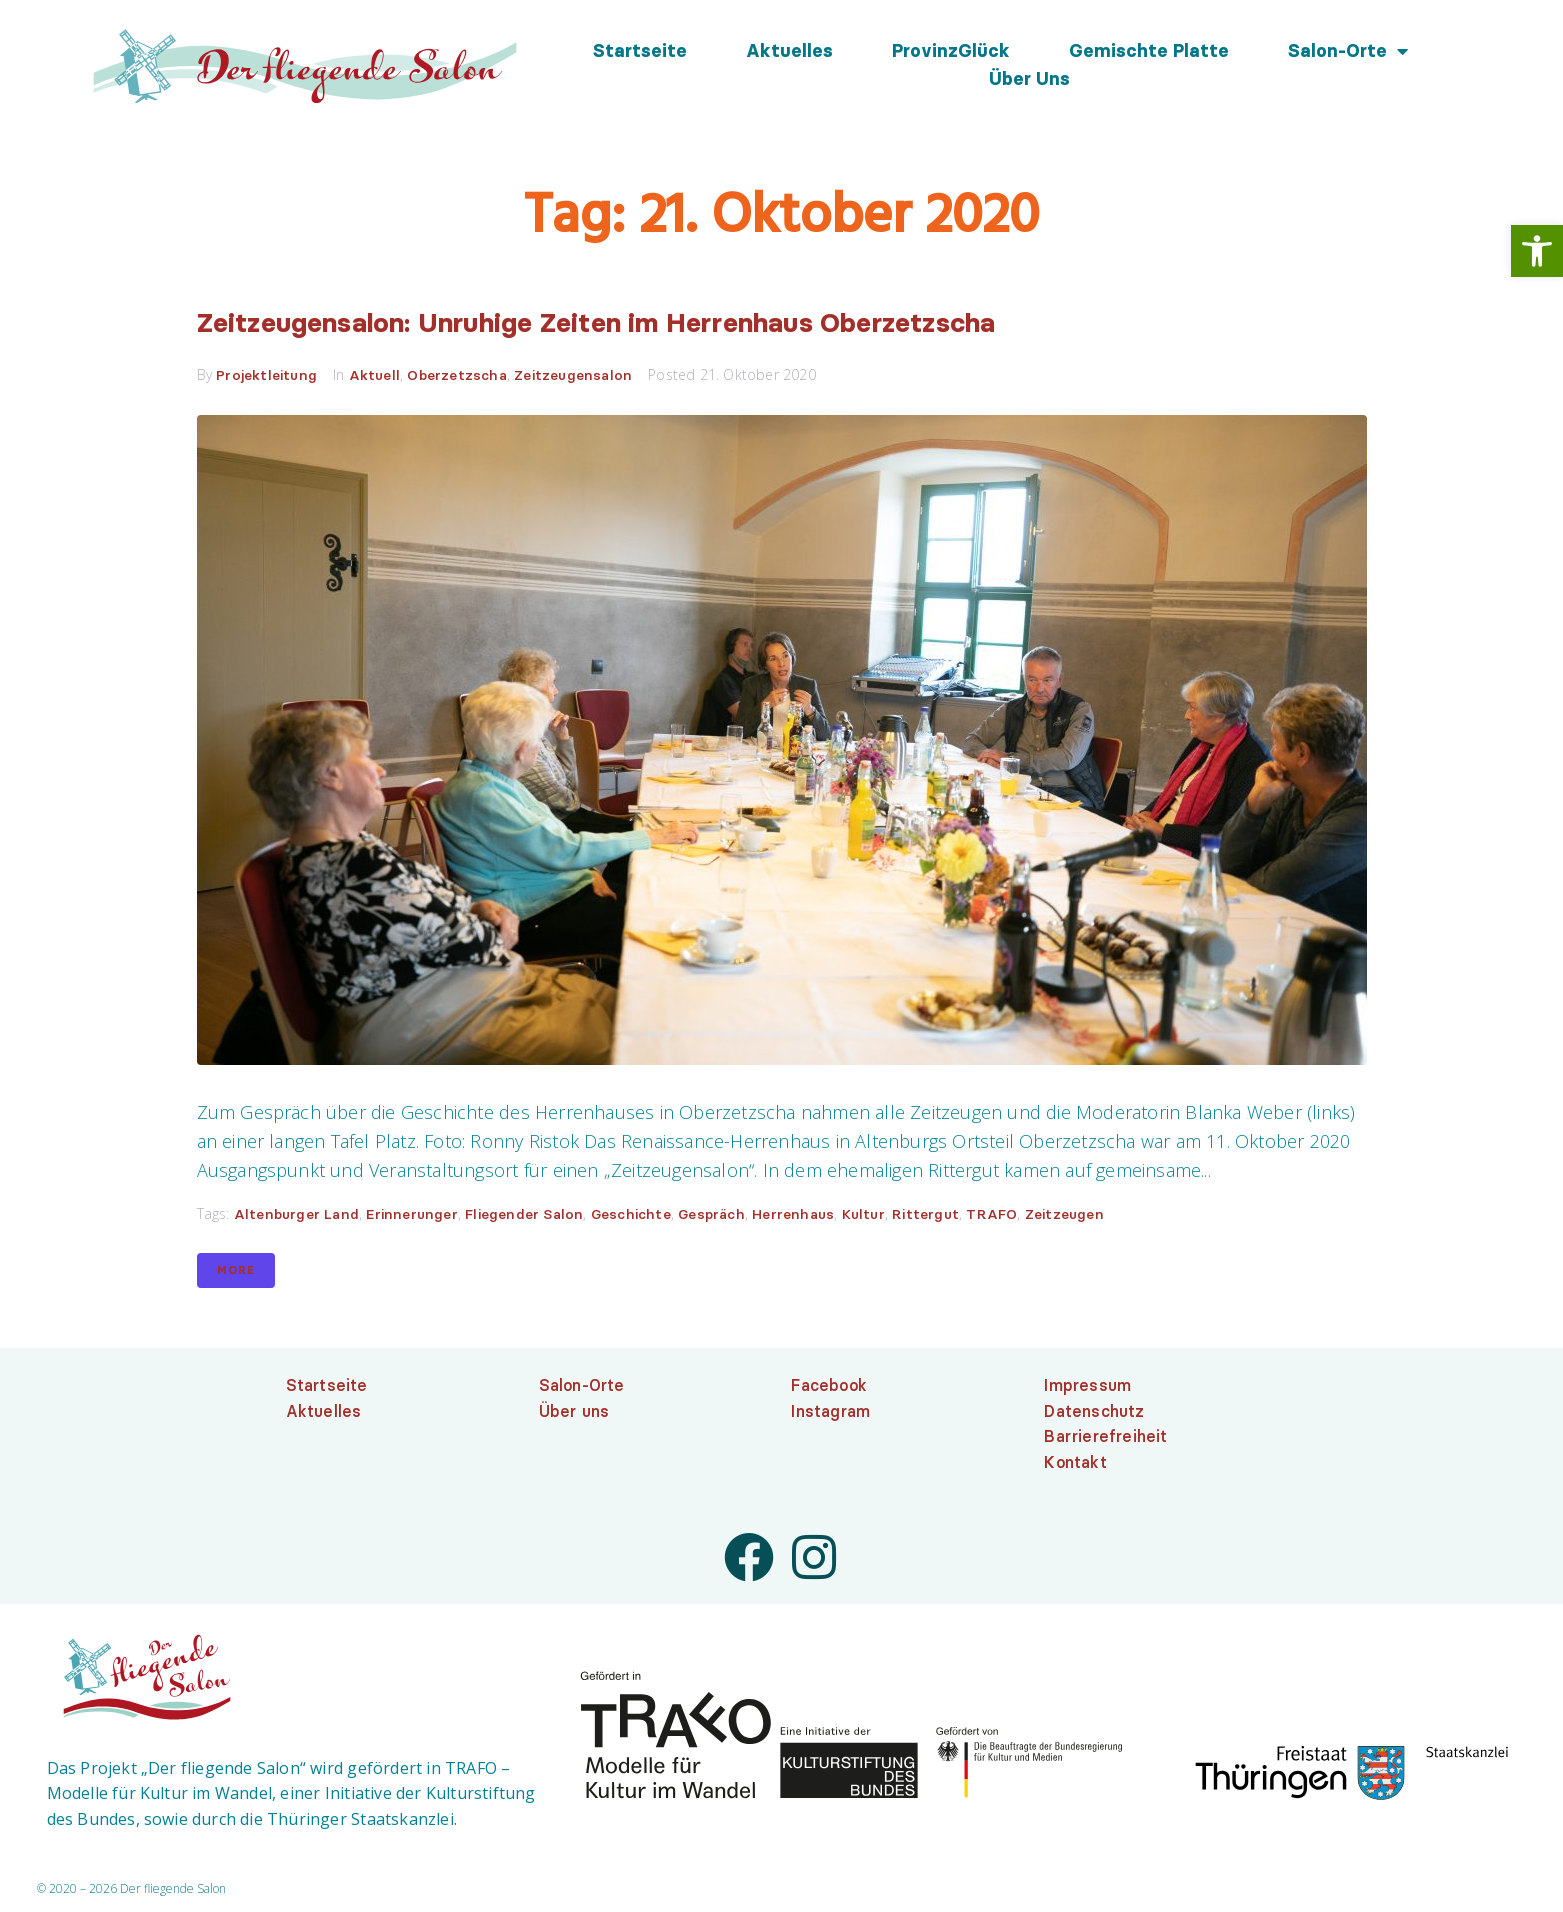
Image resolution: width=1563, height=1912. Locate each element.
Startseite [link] (640, 51)
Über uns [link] (1029, 79)
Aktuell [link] (374, 378)
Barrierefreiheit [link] (1105, 1439)
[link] (1537, 251)
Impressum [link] (1087, 1388)
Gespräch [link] (711, 1217)
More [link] (236, 1273)
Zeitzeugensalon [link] (573, 378)
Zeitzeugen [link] (1064, 1217)
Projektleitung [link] (266, 378)
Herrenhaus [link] (793, 1217)
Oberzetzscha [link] (456, 378)
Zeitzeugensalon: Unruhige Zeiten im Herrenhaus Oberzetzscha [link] (682, 323)
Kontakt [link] (1075, 1465)
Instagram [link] (830, 1414)
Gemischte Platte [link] (1149, 51)
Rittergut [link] (925, 1217)
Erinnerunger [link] (411, 1217)
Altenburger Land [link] (296, 1217)
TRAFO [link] (991, 1217)
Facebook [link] (829, 1388)
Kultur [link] (863, 1217)
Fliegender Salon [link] (524, 1217)
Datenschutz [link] (1094, 1414)
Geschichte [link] (631, 1217)
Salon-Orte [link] (1348, 51)
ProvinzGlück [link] (951, 51)
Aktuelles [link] (789, 51)
